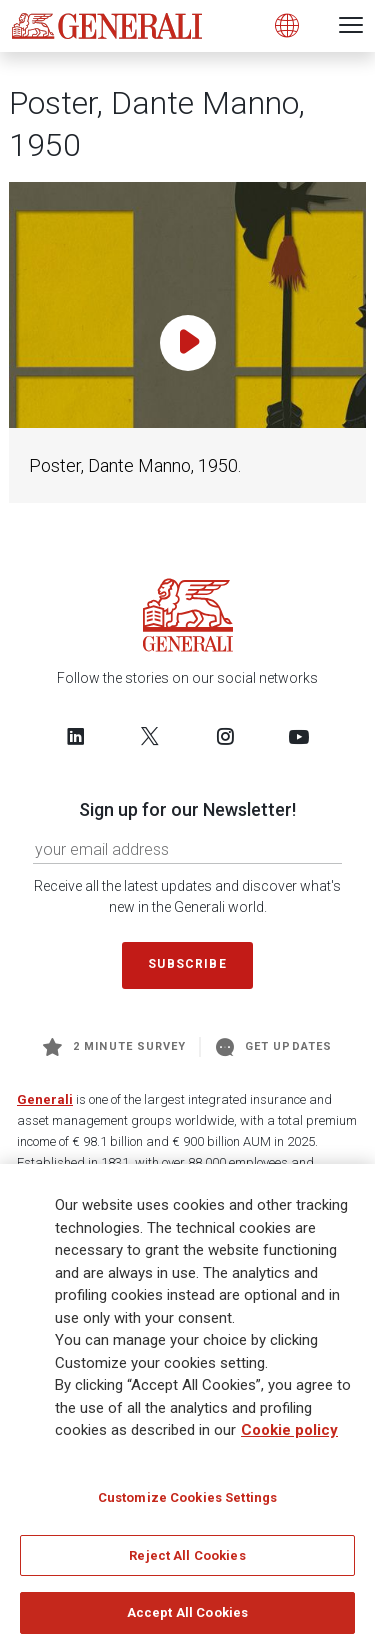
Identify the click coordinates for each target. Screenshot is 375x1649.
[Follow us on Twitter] (150, 736)
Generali (45, 1099)
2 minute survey (114, 1047)
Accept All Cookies (187, 1619)
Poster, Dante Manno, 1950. (135, 465)
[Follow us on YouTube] (299, 736)
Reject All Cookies (187, 1561)
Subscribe (187, 964)
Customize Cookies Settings (187, 1503)
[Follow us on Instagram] (225, 736)
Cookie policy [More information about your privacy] (289, 1437)
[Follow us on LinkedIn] (76, 736)
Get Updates (274, 1047)
